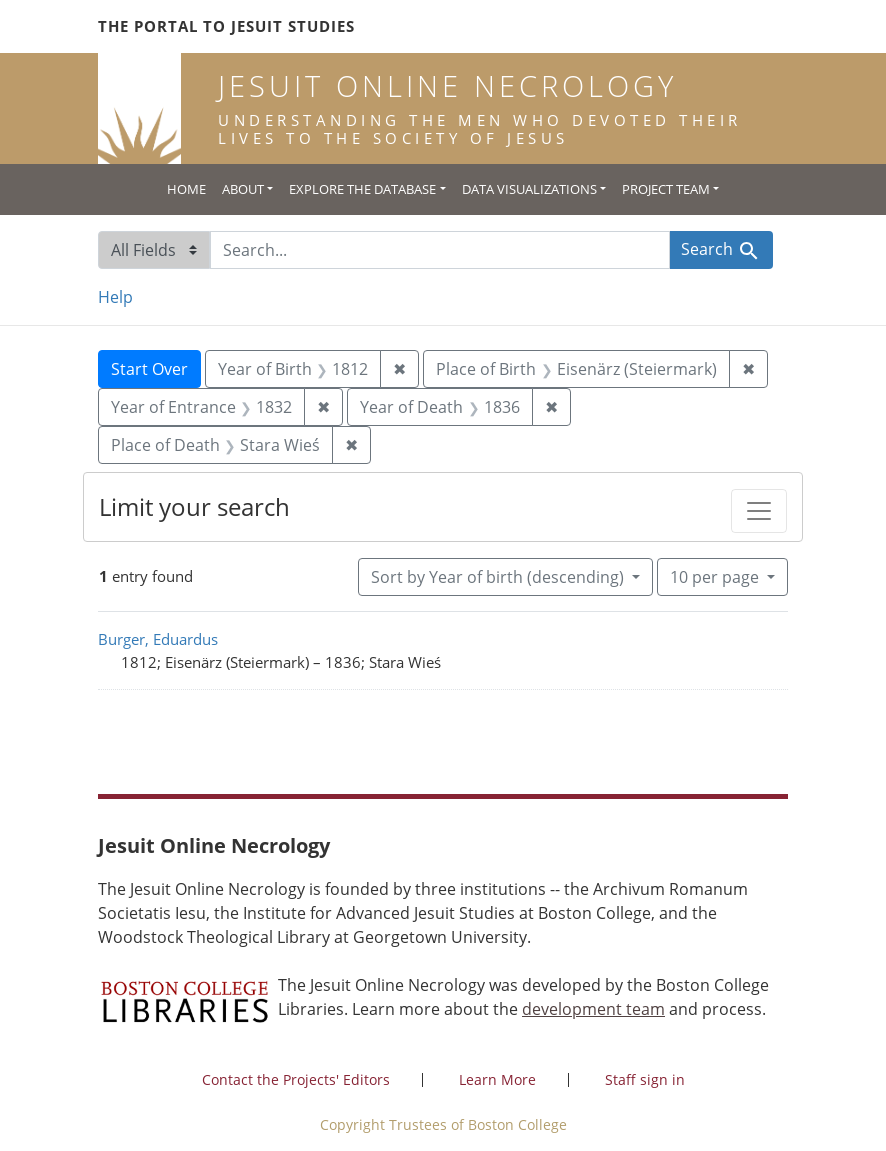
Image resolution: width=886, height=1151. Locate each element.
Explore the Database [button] (362, 189)
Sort (499, 577)
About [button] (243, 189)
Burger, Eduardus (158, 639)
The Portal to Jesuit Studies (226, 26)
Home (186, 189)
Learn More (497, 1079)
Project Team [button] (666, 189)
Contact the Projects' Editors (296, 1079)
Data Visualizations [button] (529, 189)
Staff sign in (645, 1079)
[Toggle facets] (759, 511)
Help (115, 297)
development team (593, 1009)
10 (716, 576)
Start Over (149, 369)
